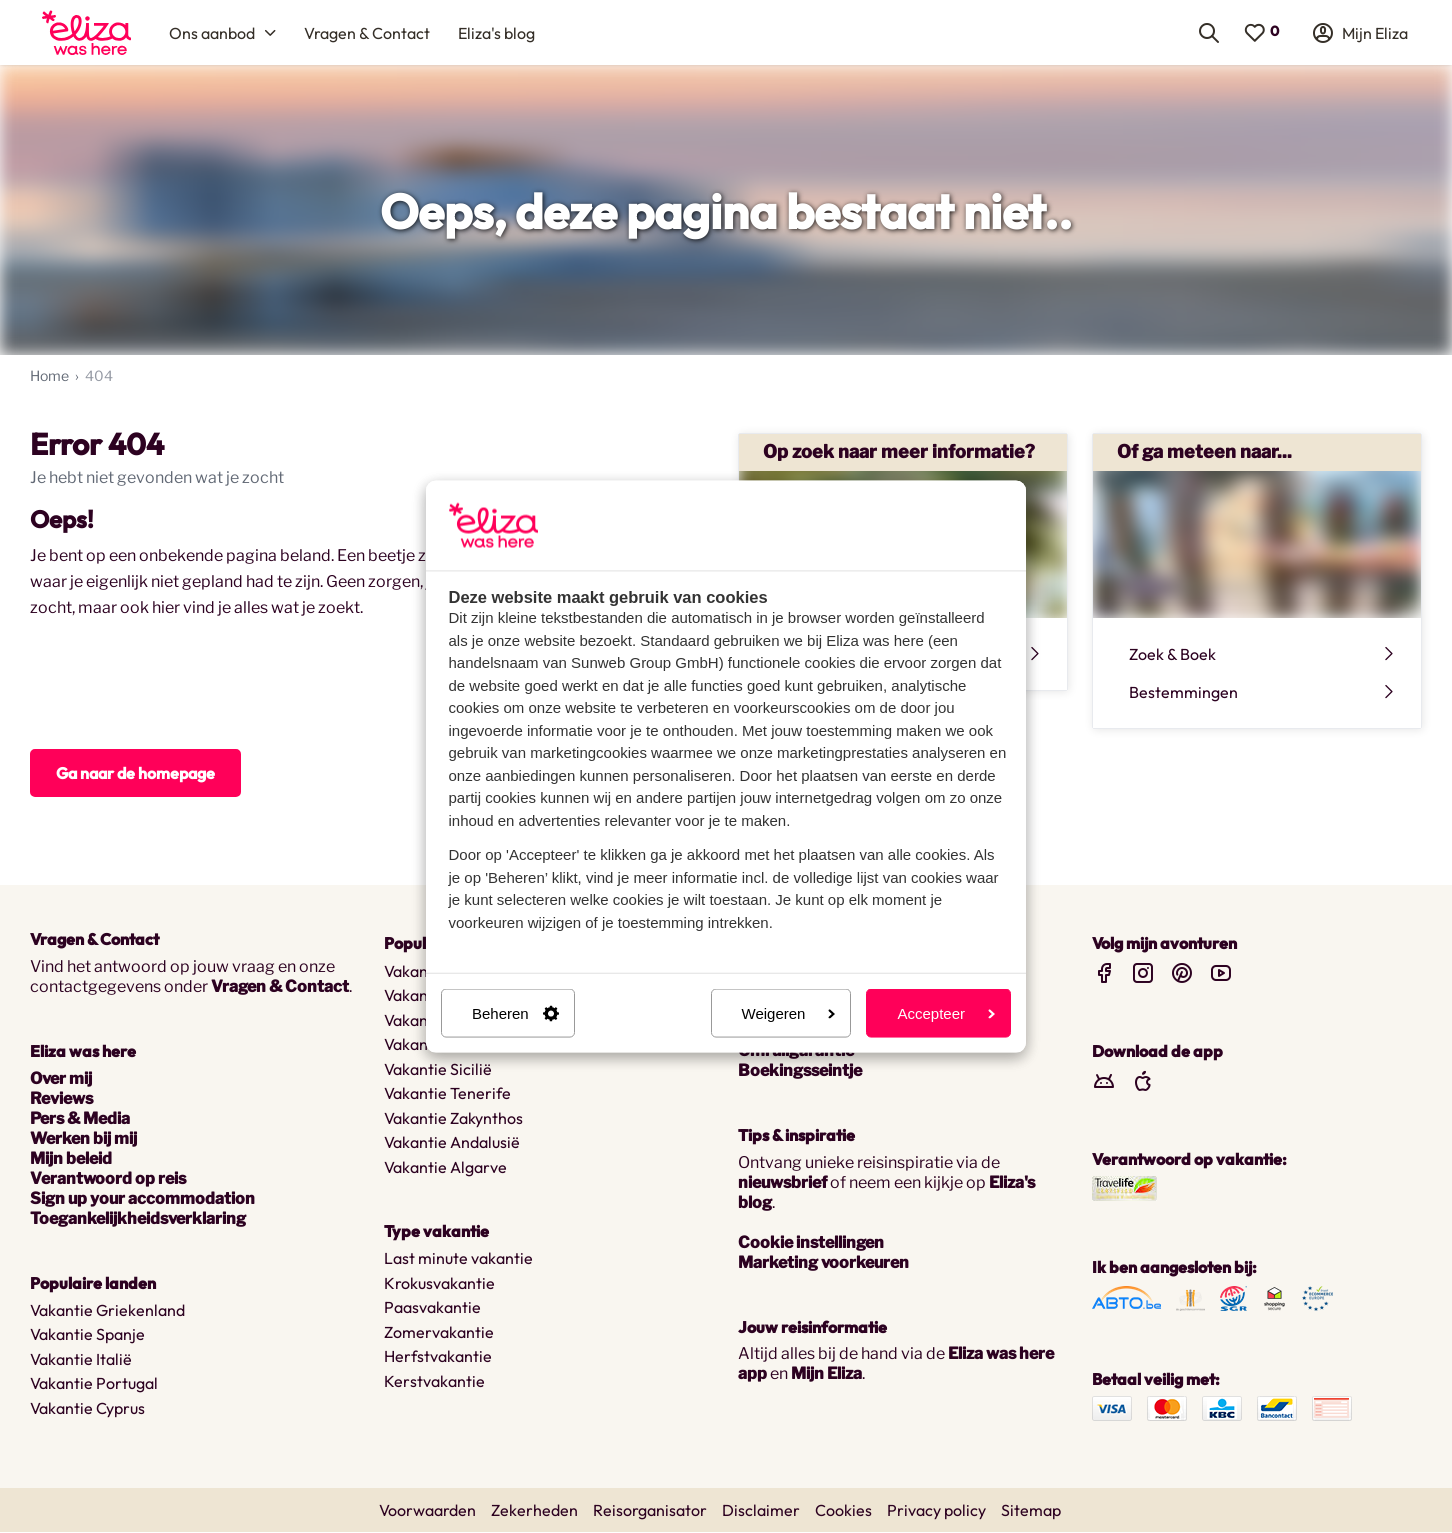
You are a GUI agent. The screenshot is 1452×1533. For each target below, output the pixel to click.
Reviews (61, 1099)
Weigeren (789, 1013)
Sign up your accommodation (142, 1199)
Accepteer (946, 1013)
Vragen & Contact (280, 987)
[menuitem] (86, 32)
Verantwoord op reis (108, 1179)
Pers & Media (80, 1119)
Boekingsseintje (800, 1071)
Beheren (515, 1013)
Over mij (61, 1079)
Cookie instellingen (811, 1243)
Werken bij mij (83, 1139)
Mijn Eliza (826, 1374)
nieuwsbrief (782, 1183)
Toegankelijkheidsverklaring (138, 1219)
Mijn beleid (71, 1159)
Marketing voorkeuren (823, 1263)
